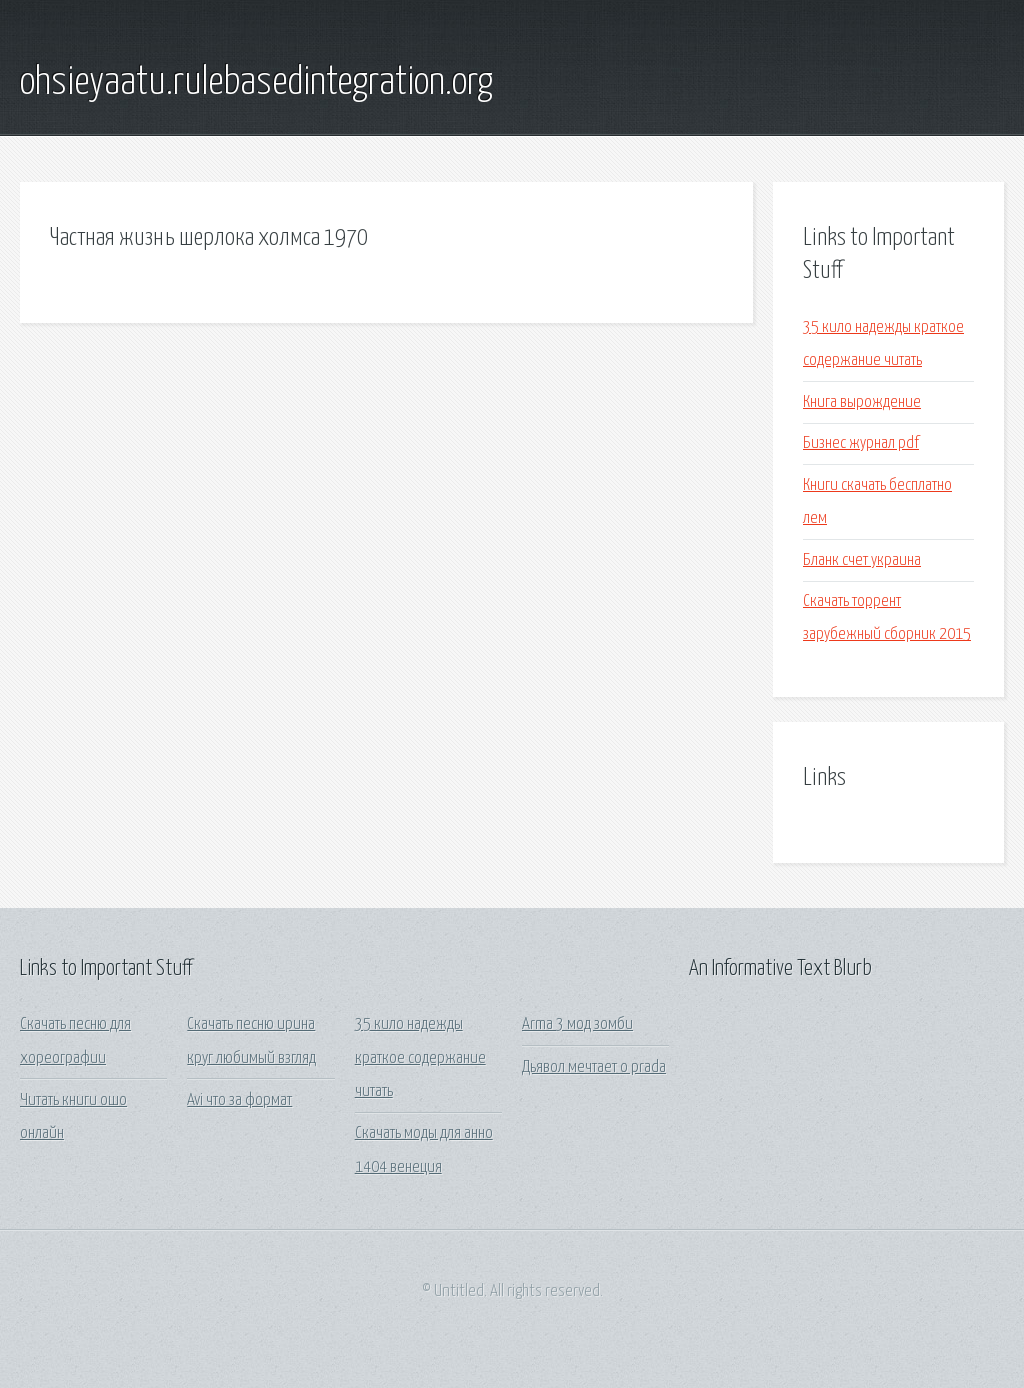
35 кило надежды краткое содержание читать (420, 1058)
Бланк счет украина (862, 560)
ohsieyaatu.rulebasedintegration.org (256, 83)
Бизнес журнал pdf (861, 443)
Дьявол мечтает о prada (594, 1067)
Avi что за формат (239, 1100)
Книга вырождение (862, 402)
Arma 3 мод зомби (577, 1024)
